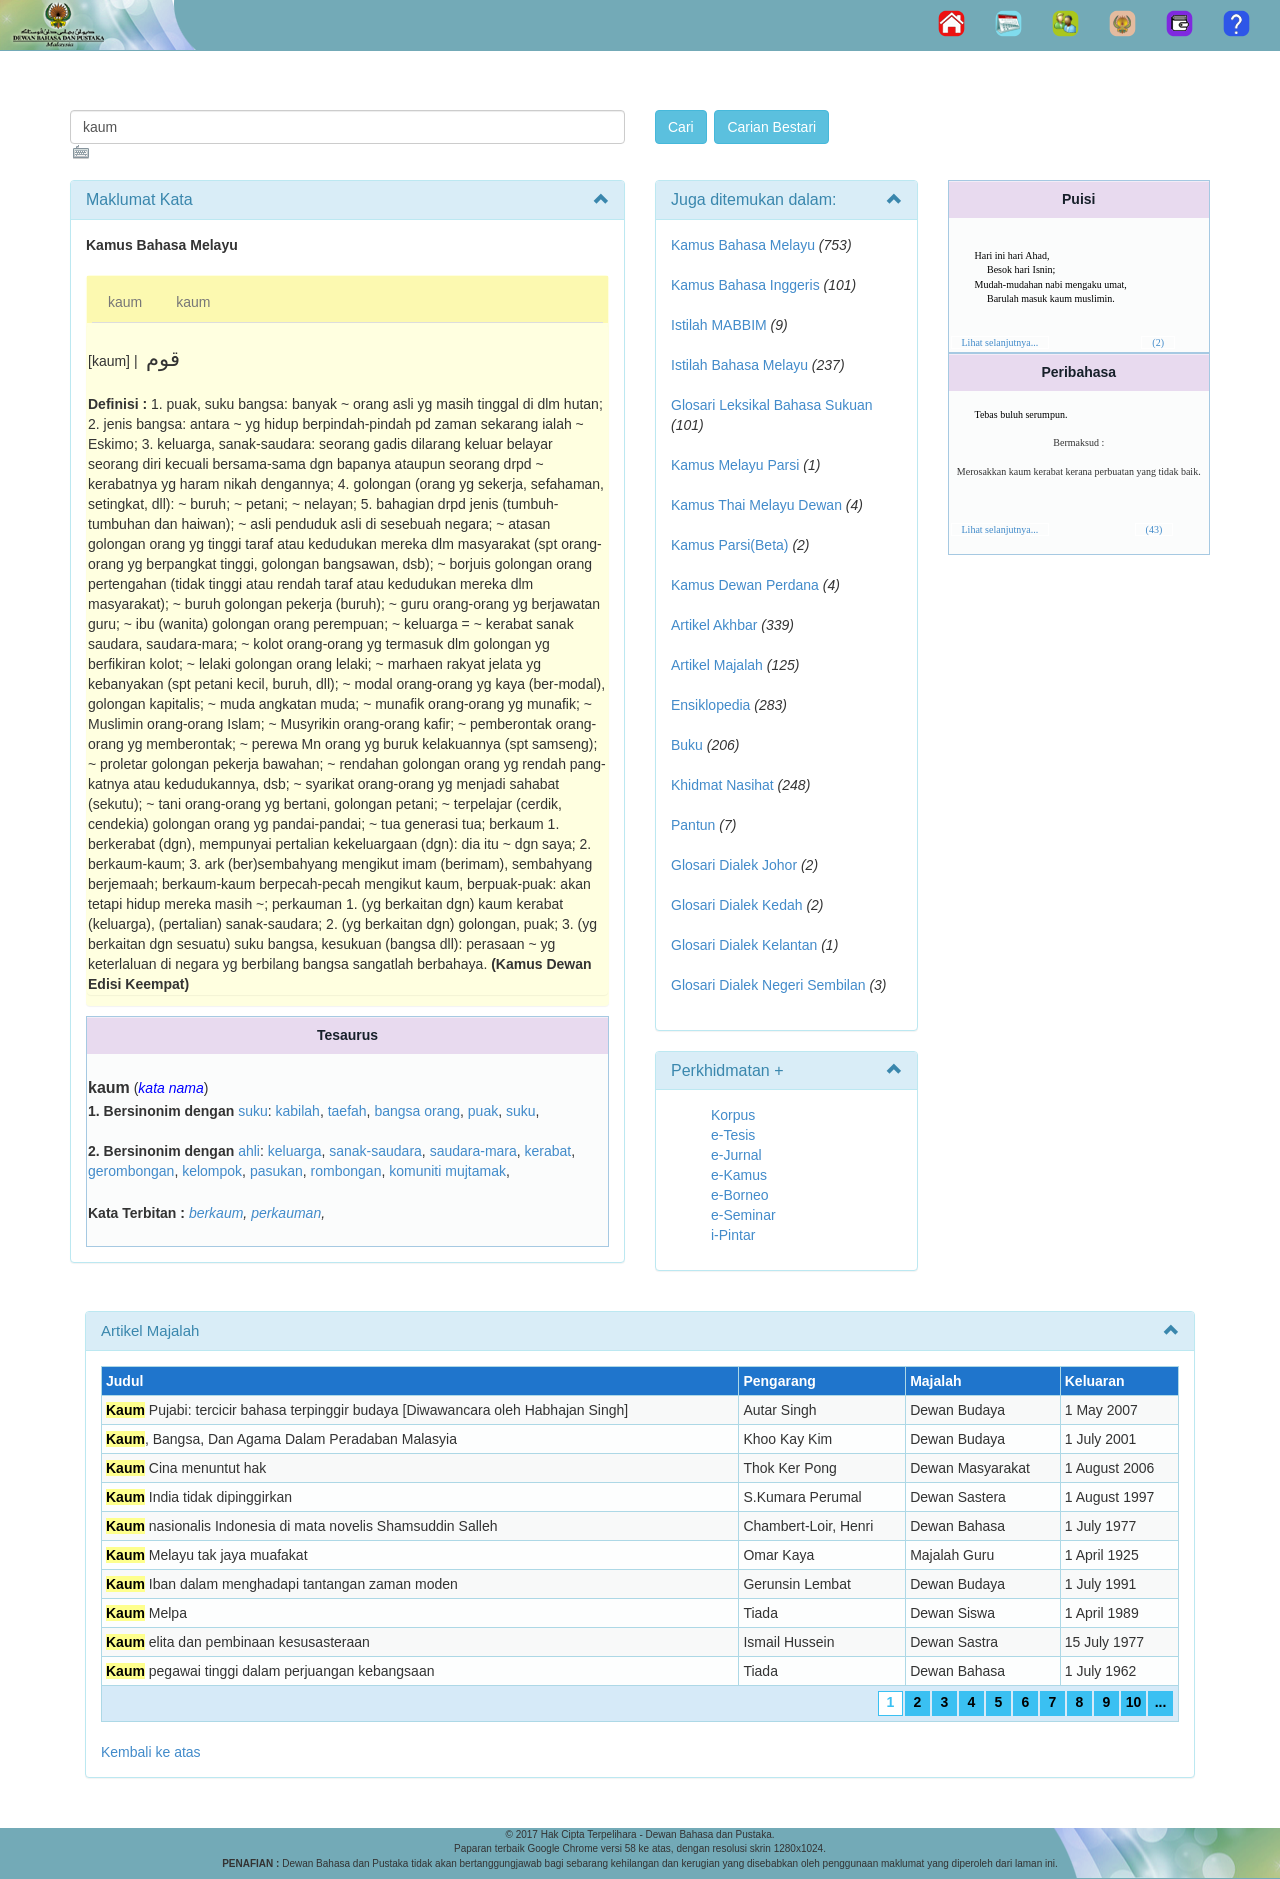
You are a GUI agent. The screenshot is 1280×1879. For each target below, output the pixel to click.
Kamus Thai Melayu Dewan (756, 505)
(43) (1154, 529)
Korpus (733, 1115)
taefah (347, 1111)
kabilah (298, 1111)
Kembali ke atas (151, 1752)
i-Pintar (733, 1235)
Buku (687, 745)
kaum (125, 302)
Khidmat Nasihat (722, 785)
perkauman (286, 1213)
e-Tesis (733, 1135)
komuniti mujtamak (447, 1171)
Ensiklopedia (710, 705)
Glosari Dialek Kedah (737, 905)
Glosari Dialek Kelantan (744, 945)
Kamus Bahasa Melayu (745, 245)
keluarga (295, 1151)
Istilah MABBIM (719, 325)
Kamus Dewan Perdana (745, 585)
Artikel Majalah (717, 665)
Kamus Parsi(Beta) (729, 545)
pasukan (276, 1171)
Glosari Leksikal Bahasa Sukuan (772, 405)
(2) (1158, 342)
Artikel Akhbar (714, 625)
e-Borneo (740, 1195)
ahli (249, 1151)
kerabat (548, 1151)
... (1161, 1702)
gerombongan (131, 1171)
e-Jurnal (736, 1155)
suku (253, 1111)
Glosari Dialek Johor (734, 865)
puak (483, 1111)
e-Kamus (739, 1175)
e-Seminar (743, 1215)
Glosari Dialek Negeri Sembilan (768, 985)
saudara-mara (473, 1151)
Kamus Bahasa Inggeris (745, 285)
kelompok (212, 1171)
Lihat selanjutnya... (1000, 342)
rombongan (346, 1171)
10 (1134, 1702)
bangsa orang (417, 1111)
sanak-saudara (375, 1151)
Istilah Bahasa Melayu (739, 365)
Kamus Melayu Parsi (735, 465)
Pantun (693, 825)
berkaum (216, 1213)
